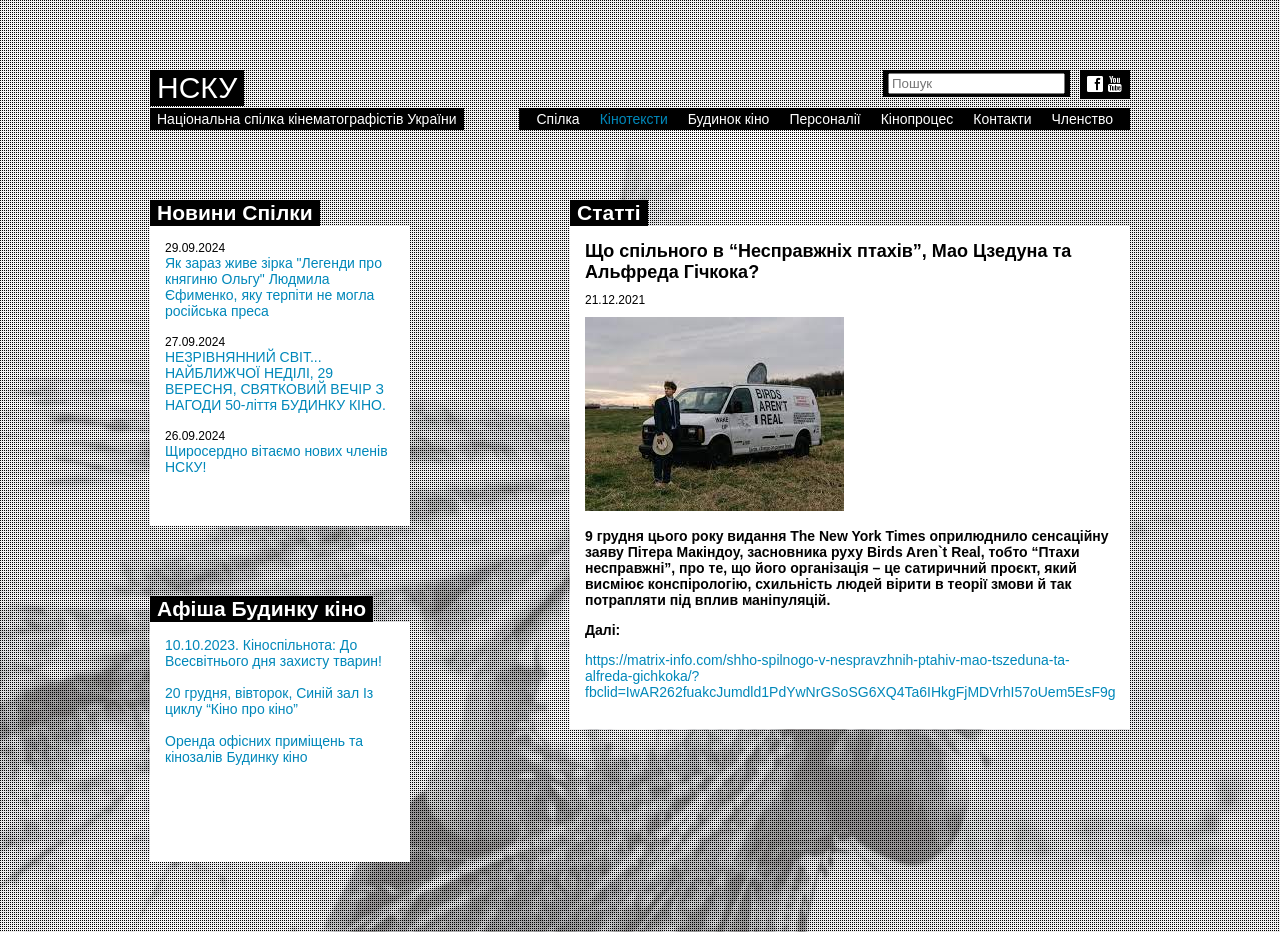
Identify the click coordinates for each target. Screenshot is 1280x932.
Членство (1083, 119)
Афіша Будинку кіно (261, 608)
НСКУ (197, 87)
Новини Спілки (235, 212)
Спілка (557, 119)
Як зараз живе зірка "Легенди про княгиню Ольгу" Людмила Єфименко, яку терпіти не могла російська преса (273, 287)
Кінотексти (634, 119)
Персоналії (824, 119)
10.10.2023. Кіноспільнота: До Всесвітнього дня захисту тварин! (273, 653)
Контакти (1002, 119)
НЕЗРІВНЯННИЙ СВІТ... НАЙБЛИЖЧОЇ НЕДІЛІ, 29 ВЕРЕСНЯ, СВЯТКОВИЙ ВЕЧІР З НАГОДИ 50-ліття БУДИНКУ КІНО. (275, 381)
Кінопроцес (917, 119)
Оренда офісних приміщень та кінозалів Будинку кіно (264, 749)
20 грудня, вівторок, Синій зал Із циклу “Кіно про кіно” (269, 701)
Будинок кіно (729, 119)
